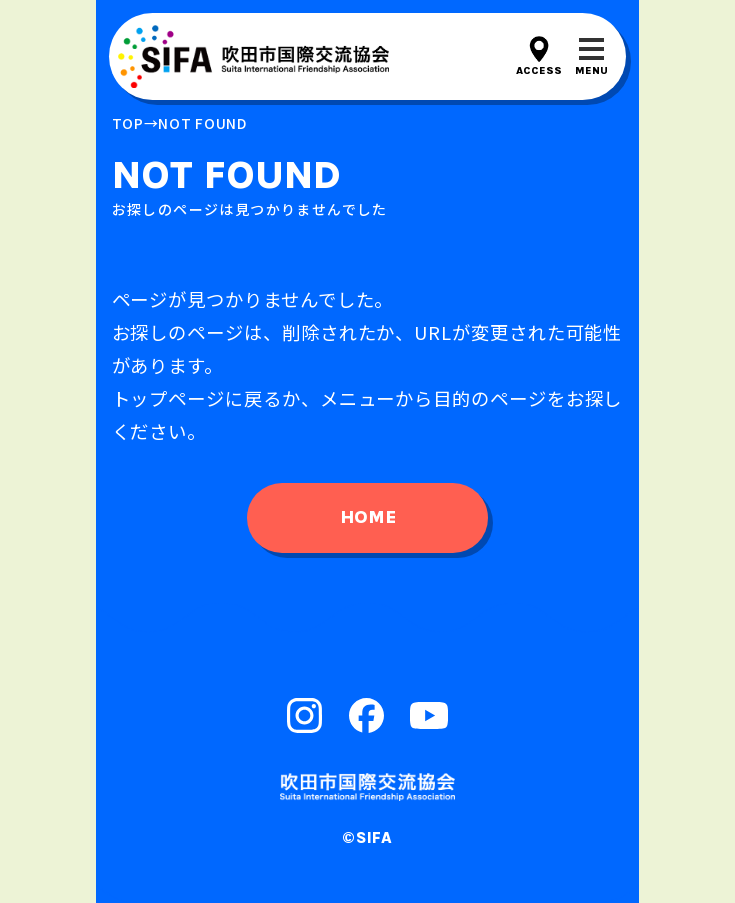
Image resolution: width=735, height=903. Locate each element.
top (128, 123)
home (368, 517)
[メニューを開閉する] (591, 56)
